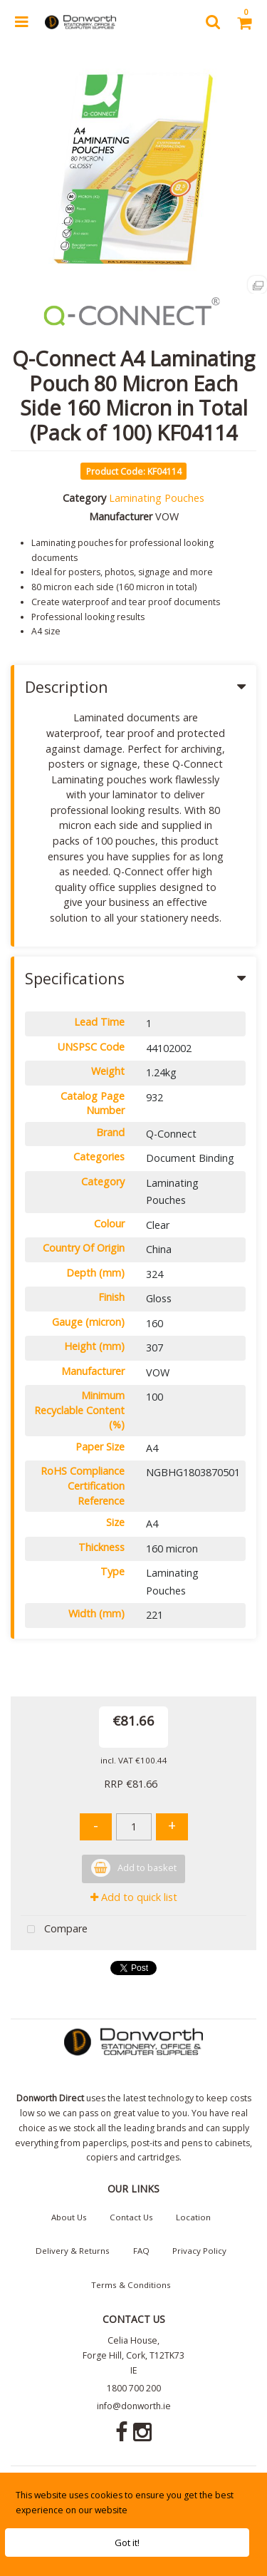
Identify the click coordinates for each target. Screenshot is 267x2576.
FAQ (141, 2250)
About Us (69, 2217)
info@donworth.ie (134, 2406)
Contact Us (131, 2217)
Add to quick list (133, 1897)
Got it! (127, 2542)
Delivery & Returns (73, 2250)
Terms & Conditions (131, 2284)
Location (193, 2217)
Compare (54, 1930)
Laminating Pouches (156, 498)
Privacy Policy (199, 2250)
